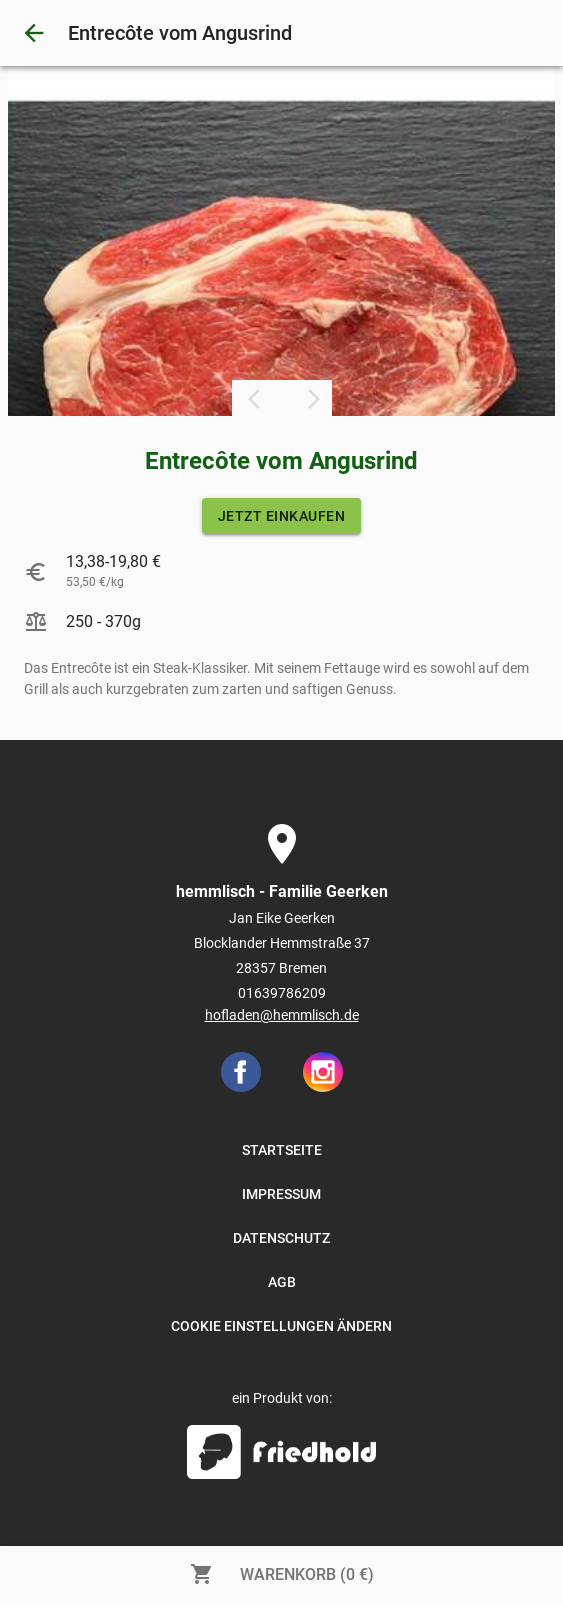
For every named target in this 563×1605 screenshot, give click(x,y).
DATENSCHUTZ (281, 1238)
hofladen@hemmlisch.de (282, 1015)
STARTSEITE (282, 1150)
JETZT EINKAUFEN (282, 516)
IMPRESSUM (281, 1194)
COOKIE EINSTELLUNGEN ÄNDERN (281, 1326)
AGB (282, 1282)
